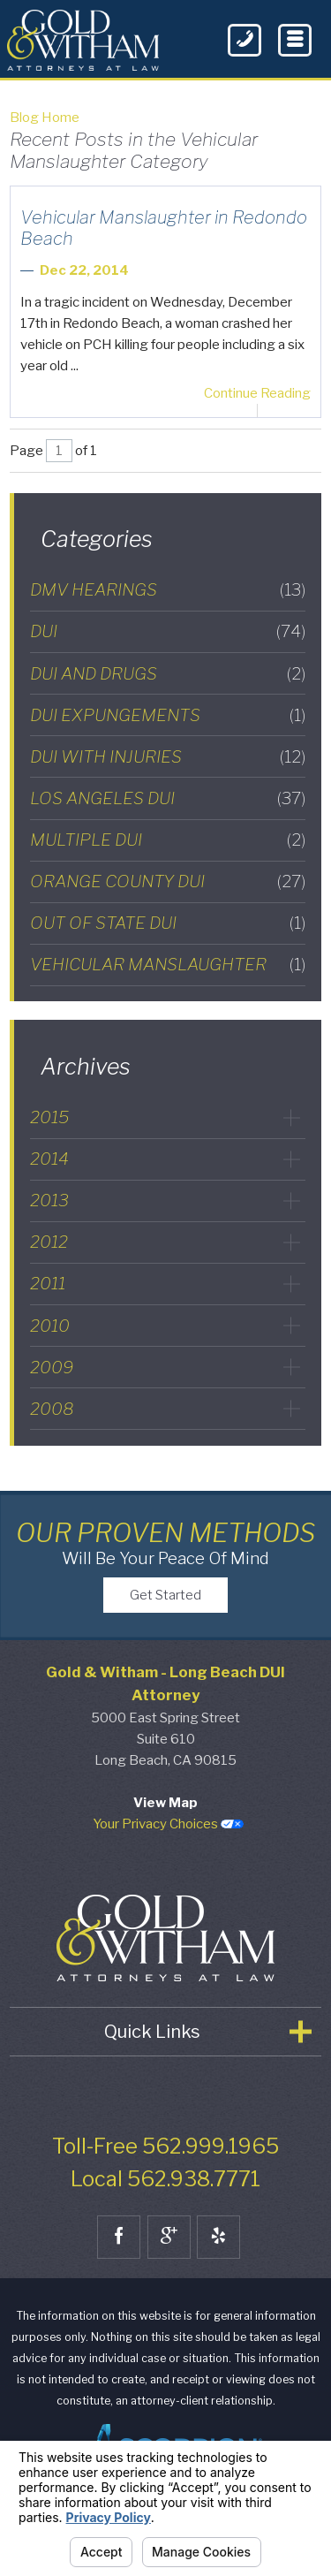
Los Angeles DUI (167, 798)
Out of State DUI (167, 923)
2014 (49, 1158)
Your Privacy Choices (168, 1849)
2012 (49, 1241)
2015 (49, 1117)
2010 (50, 1325)
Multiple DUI (167, 840)
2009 (51, 1367)
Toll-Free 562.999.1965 (165, 2171)
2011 (47, 1283)
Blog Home (44, 117)
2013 (49, 1200)
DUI (167, 631)
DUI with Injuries (167, 757)
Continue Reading (257, 393)
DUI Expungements (167, 715)
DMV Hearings (167, 590)
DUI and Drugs (167, 674)
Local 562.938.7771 (165, 2203)
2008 (52, 1408)
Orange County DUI (167, 881)
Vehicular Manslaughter (167, 964)
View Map (165, 1827)
